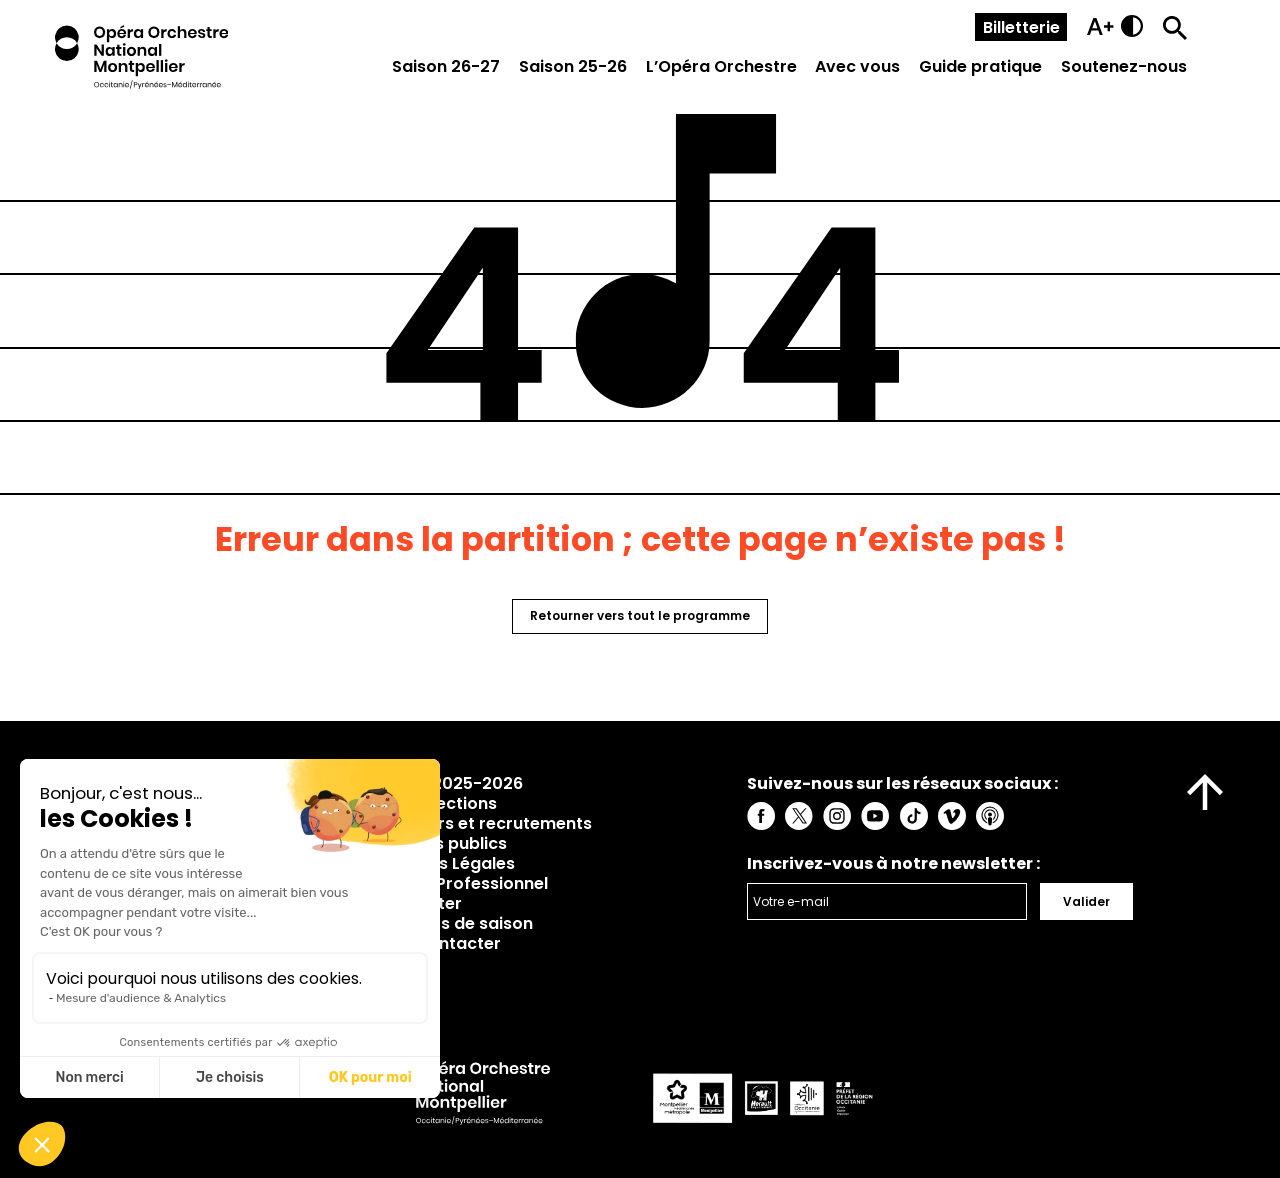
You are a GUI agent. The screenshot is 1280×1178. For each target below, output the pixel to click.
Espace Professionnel (460, 883)
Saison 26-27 (446, 66)
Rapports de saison (453, 923)
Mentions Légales (444, 863)
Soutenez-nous (1124, 66)
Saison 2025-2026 (448, 783)
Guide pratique (980, 66)
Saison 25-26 (573, 66)
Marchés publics (440, 843)
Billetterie (1021, 27)
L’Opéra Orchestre (721, 66)
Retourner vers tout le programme (640, 615)
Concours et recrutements (482, 823)
